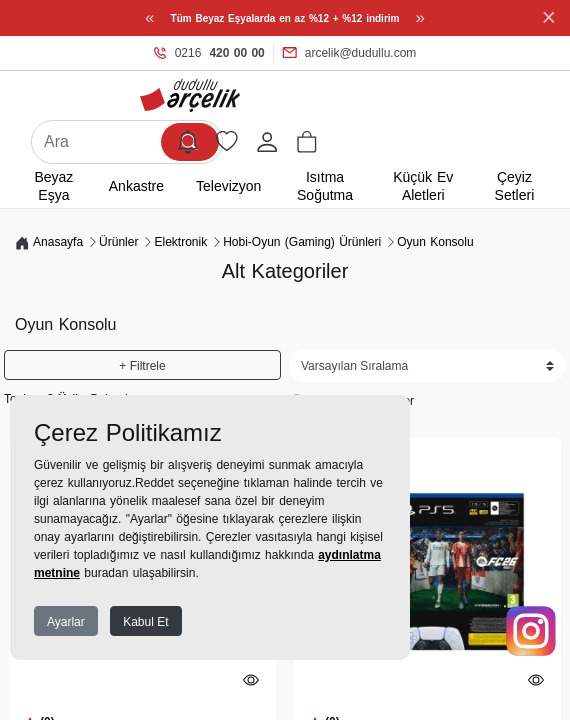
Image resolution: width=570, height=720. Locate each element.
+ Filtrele (142, 366)
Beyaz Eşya (53, 186)
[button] (307, 142)
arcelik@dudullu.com (349, 53)
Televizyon (228, 186)
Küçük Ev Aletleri (423, 186)
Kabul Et (145, 622)
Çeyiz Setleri (515, 186)
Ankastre (136, 186)
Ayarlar (66, 622)
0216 (209, 53)
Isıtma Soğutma (325, 186)
